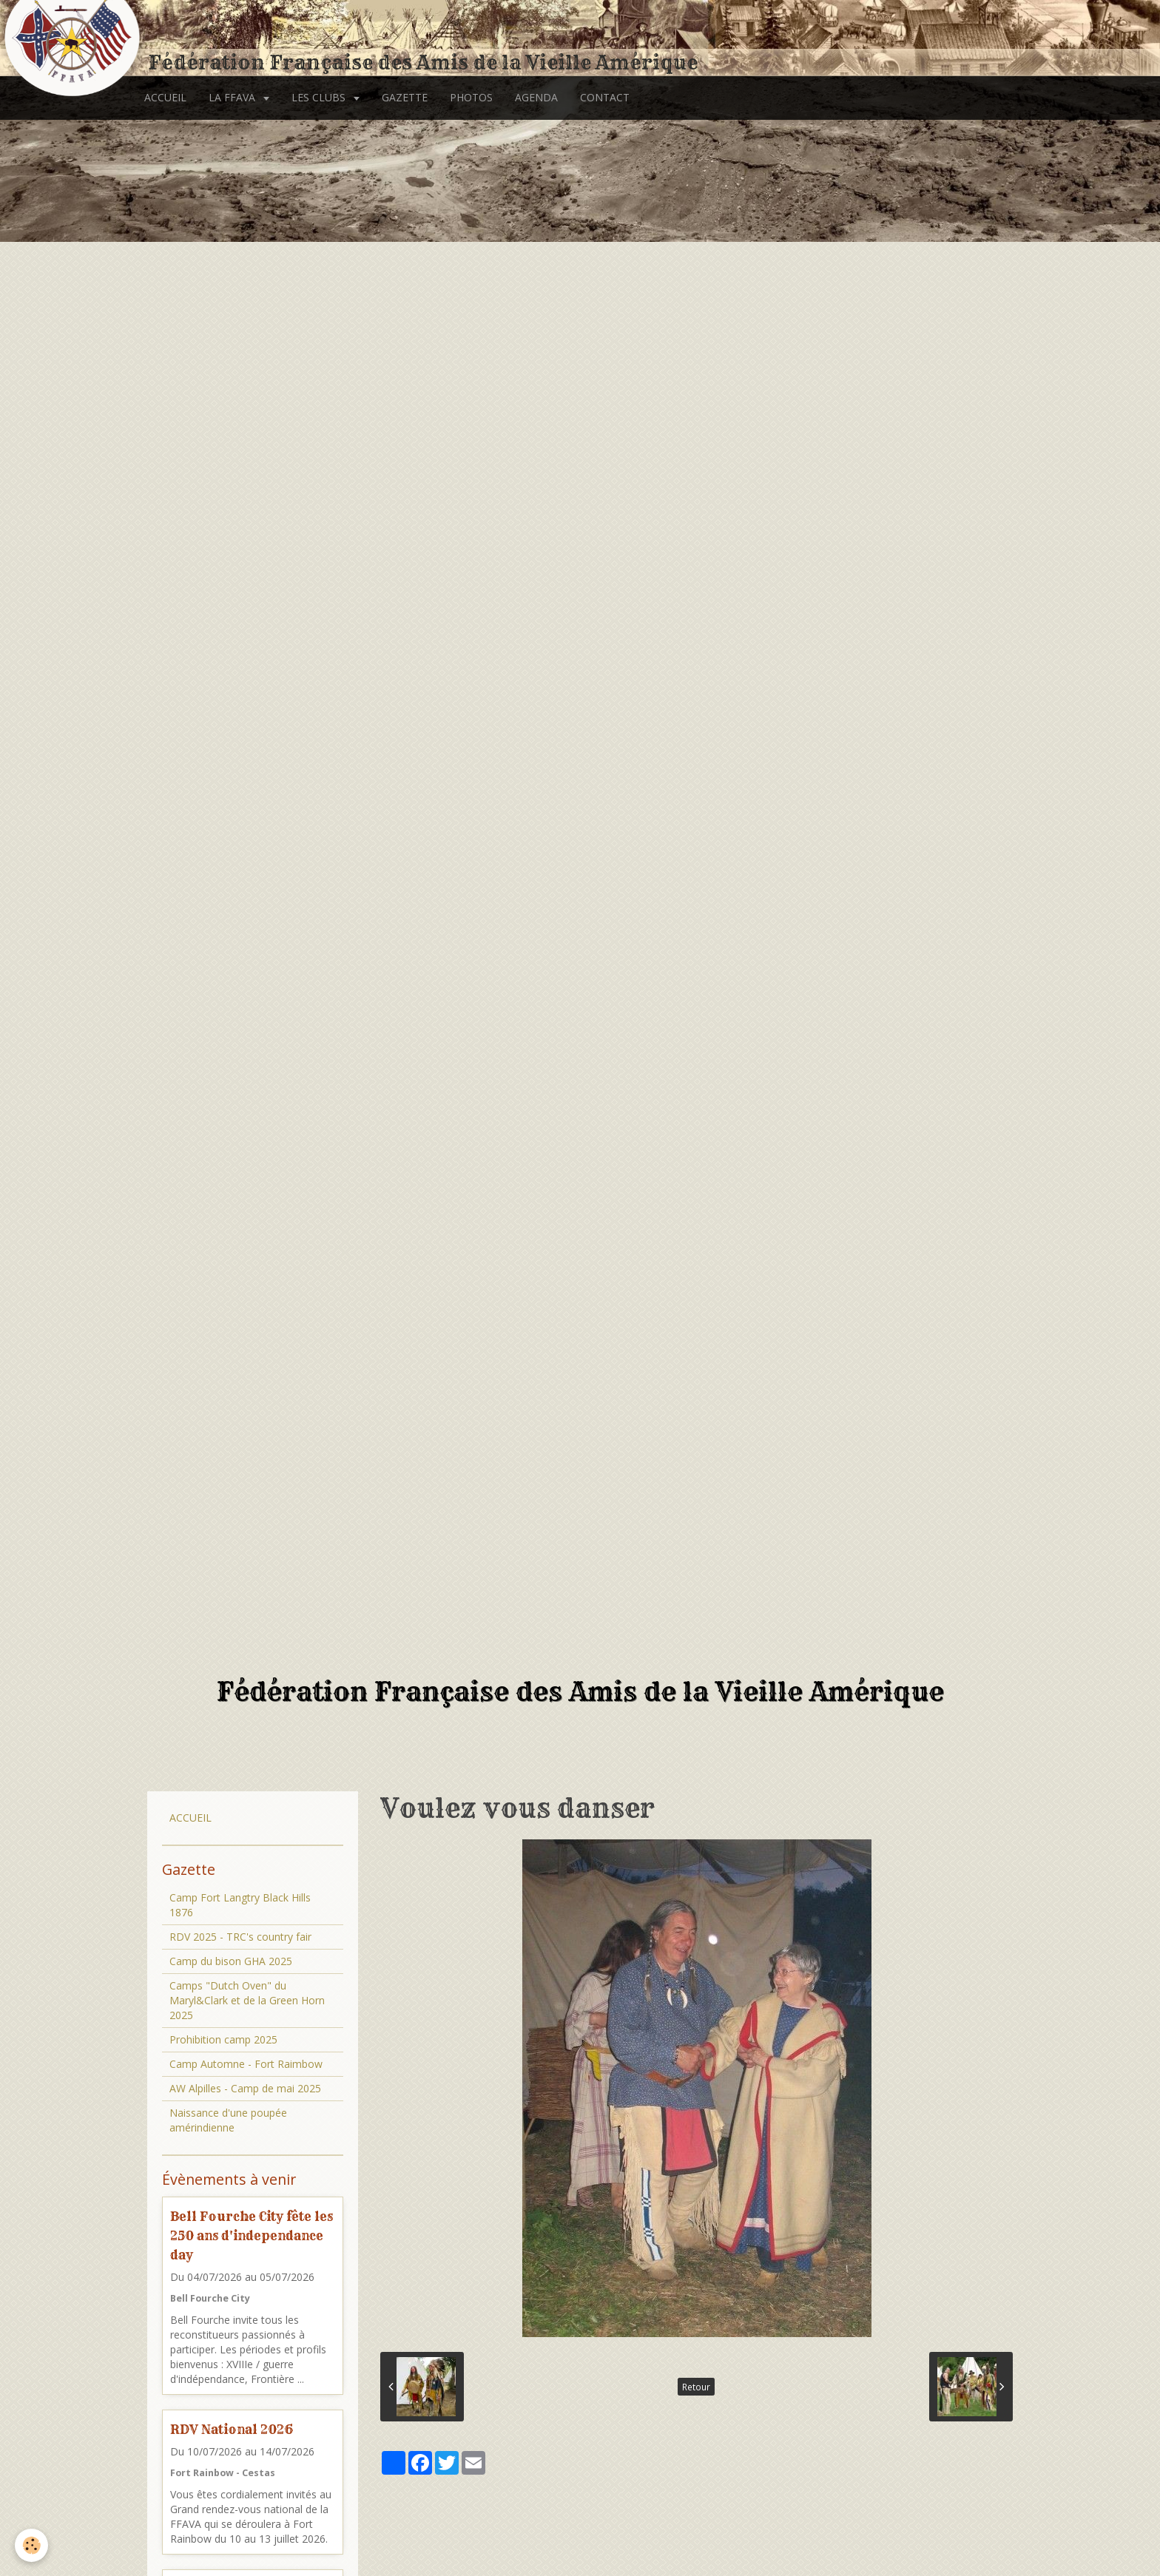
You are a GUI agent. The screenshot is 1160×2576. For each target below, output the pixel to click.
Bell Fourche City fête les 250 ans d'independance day (251, 2235)
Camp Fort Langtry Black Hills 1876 (240, 1904)
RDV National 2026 (231, 2429)
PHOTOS (471, 97)
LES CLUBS (319, 97)
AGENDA (536, 97)
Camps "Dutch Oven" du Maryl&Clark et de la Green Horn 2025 (247, 2000)
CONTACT (605, 97)
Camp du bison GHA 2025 (230, 1961)
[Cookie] (31, 2545)
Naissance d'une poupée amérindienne (228, 2120)
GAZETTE (405, 97)
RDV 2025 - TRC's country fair (240, 1937)
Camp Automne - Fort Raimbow (246, 2064)
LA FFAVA (233, 97)
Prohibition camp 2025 (223, 2039)
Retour (696, 2387)
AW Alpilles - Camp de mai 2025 (245, 2088)
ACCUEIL (165, 97)
